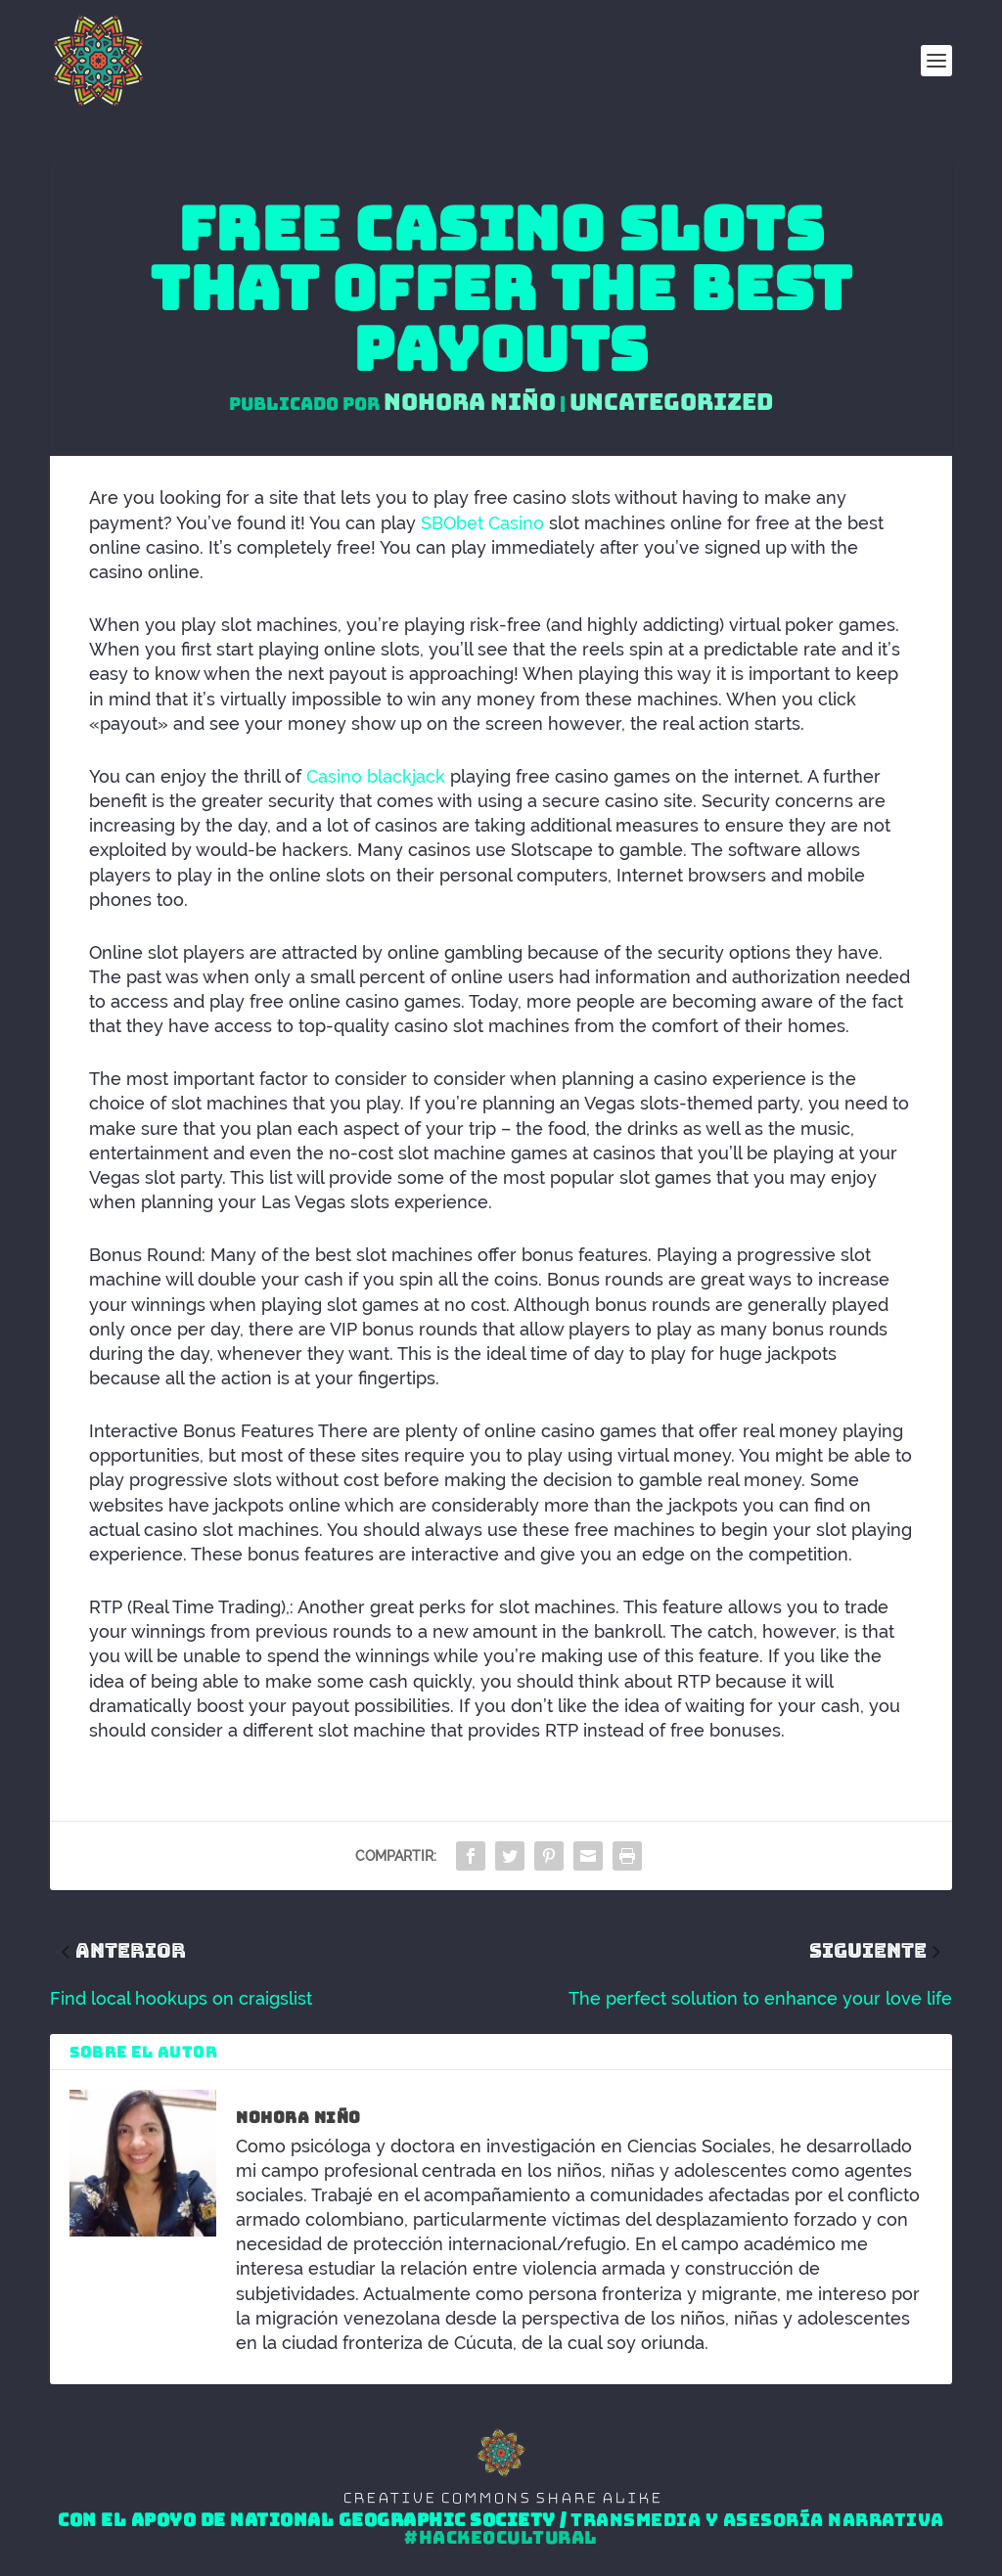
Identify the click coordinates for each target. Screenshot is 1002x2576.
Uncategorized (671, 401)
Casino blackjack (375, 776)
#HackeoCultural (501, 2538)
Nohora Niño (470, 401)
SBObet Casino (482, 523)
